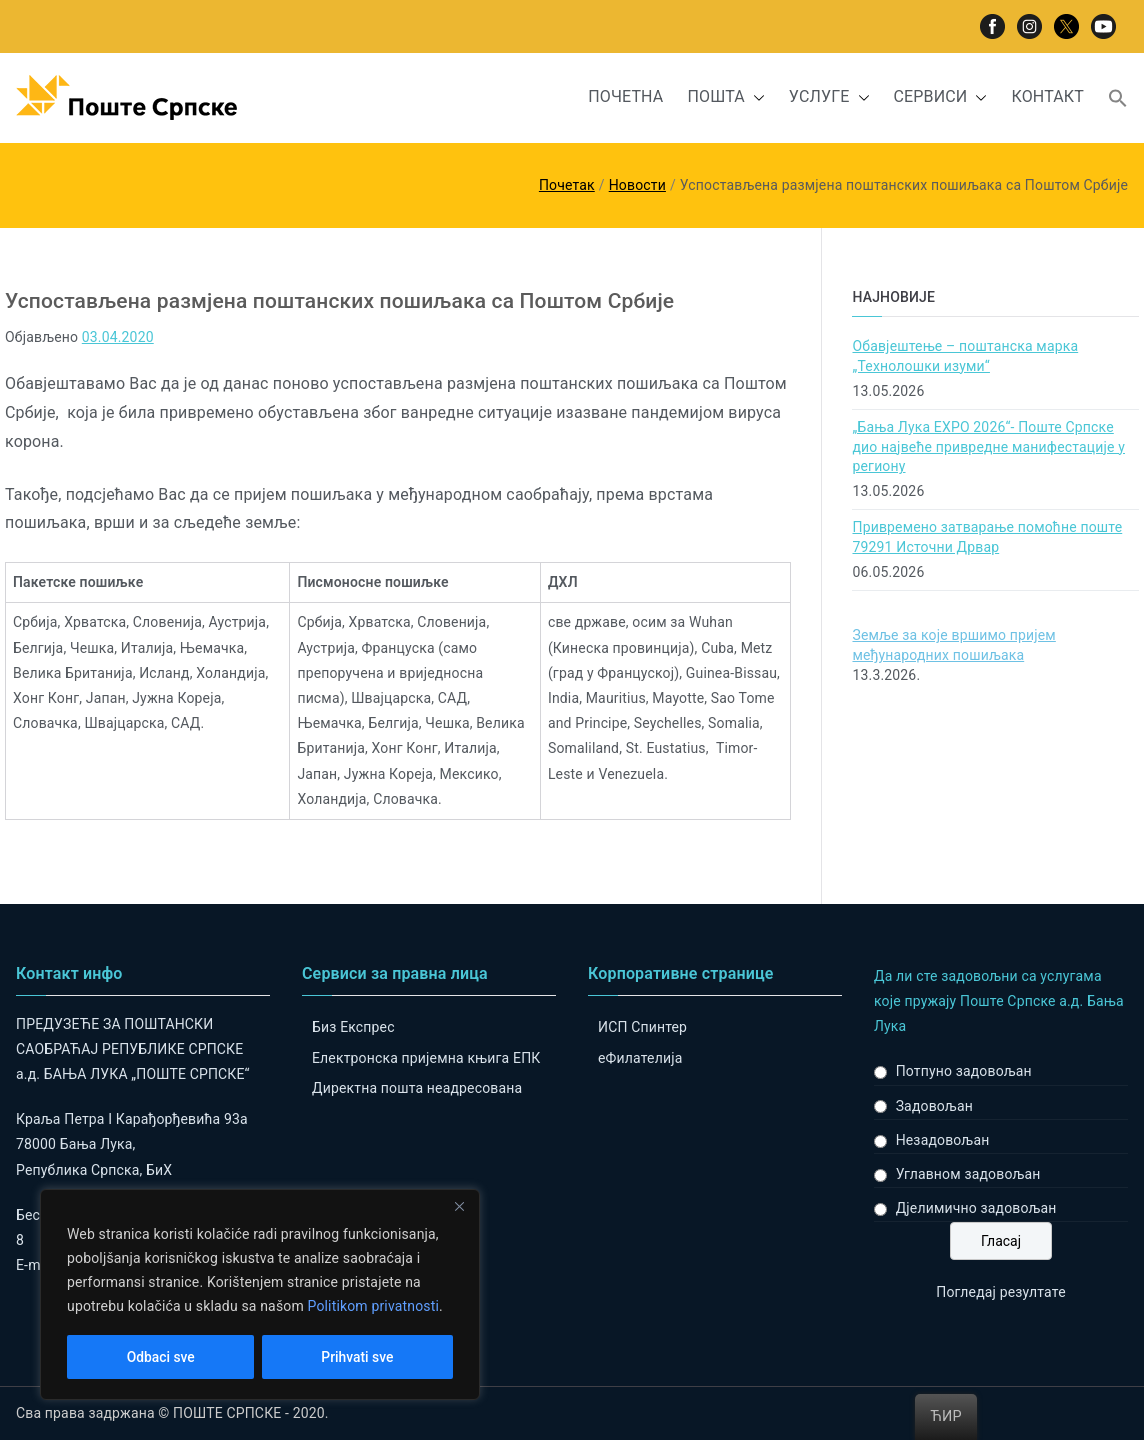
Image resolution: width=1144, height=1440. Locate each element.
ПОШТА (725, 97)
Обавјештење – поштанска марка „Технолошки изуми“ (965, 356)
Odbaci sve (160, 1357)
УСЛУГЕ (829, 97)
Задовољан (934, 1106)
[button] (755, 97)
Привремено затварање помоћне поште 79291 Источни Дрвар (987, 537)
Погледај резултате (1000, 1292)
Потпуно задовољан (964, 1071)
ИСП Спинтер (642, 1027)
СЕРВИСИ (941, 97)
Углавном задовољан (968, 1174)
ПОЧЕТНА (625, 96)
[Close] (459, 1207)
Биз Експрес (353, 1027)
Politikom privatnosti (373, 1307)
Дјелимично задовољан (976, 1208)
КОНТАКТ (1047, 96)
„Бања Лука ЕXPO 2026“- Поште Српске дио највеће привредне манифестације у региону (988, 446)
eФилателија (640, 1058)
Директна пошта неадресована (417, 1088)
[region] (260, 1295)
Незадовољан (943, 1140)
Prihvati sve (357, 1357)
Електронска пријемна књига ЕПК (426, 1058)
